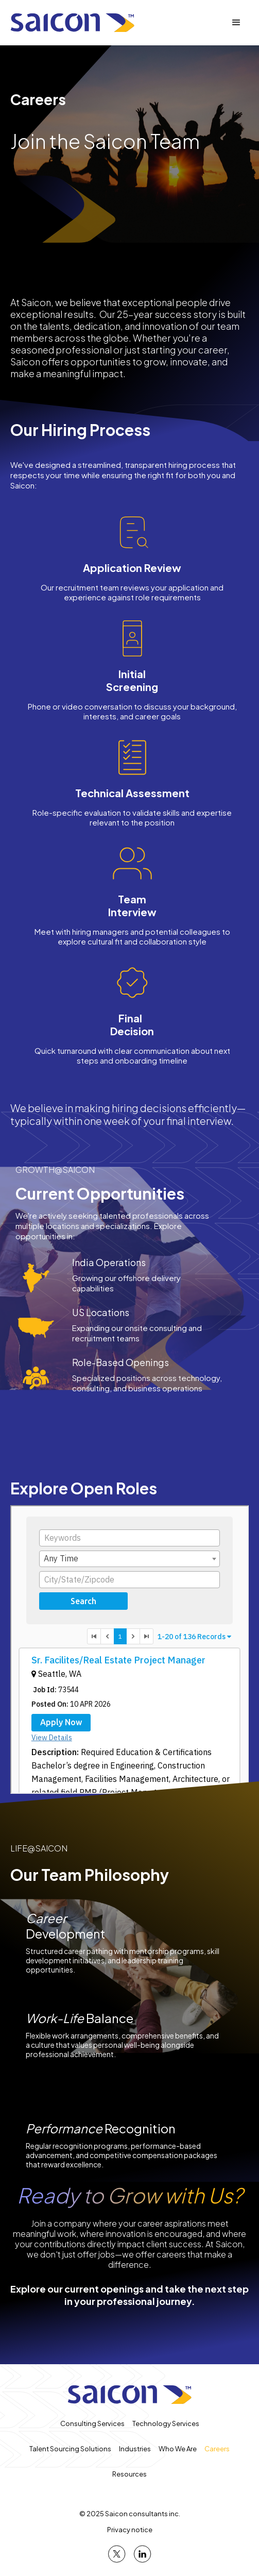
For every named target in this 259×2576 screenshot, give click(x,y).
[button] (236, 22)
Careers (217, 2449)
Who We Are (178, 2449)
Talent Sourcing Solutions (70, 2449)
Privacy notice (129, 2530)
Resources (129, 2474)
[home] (72, 22)
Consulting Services (92, 2423)
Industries (135, 2449)
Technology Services (165, 2423)
